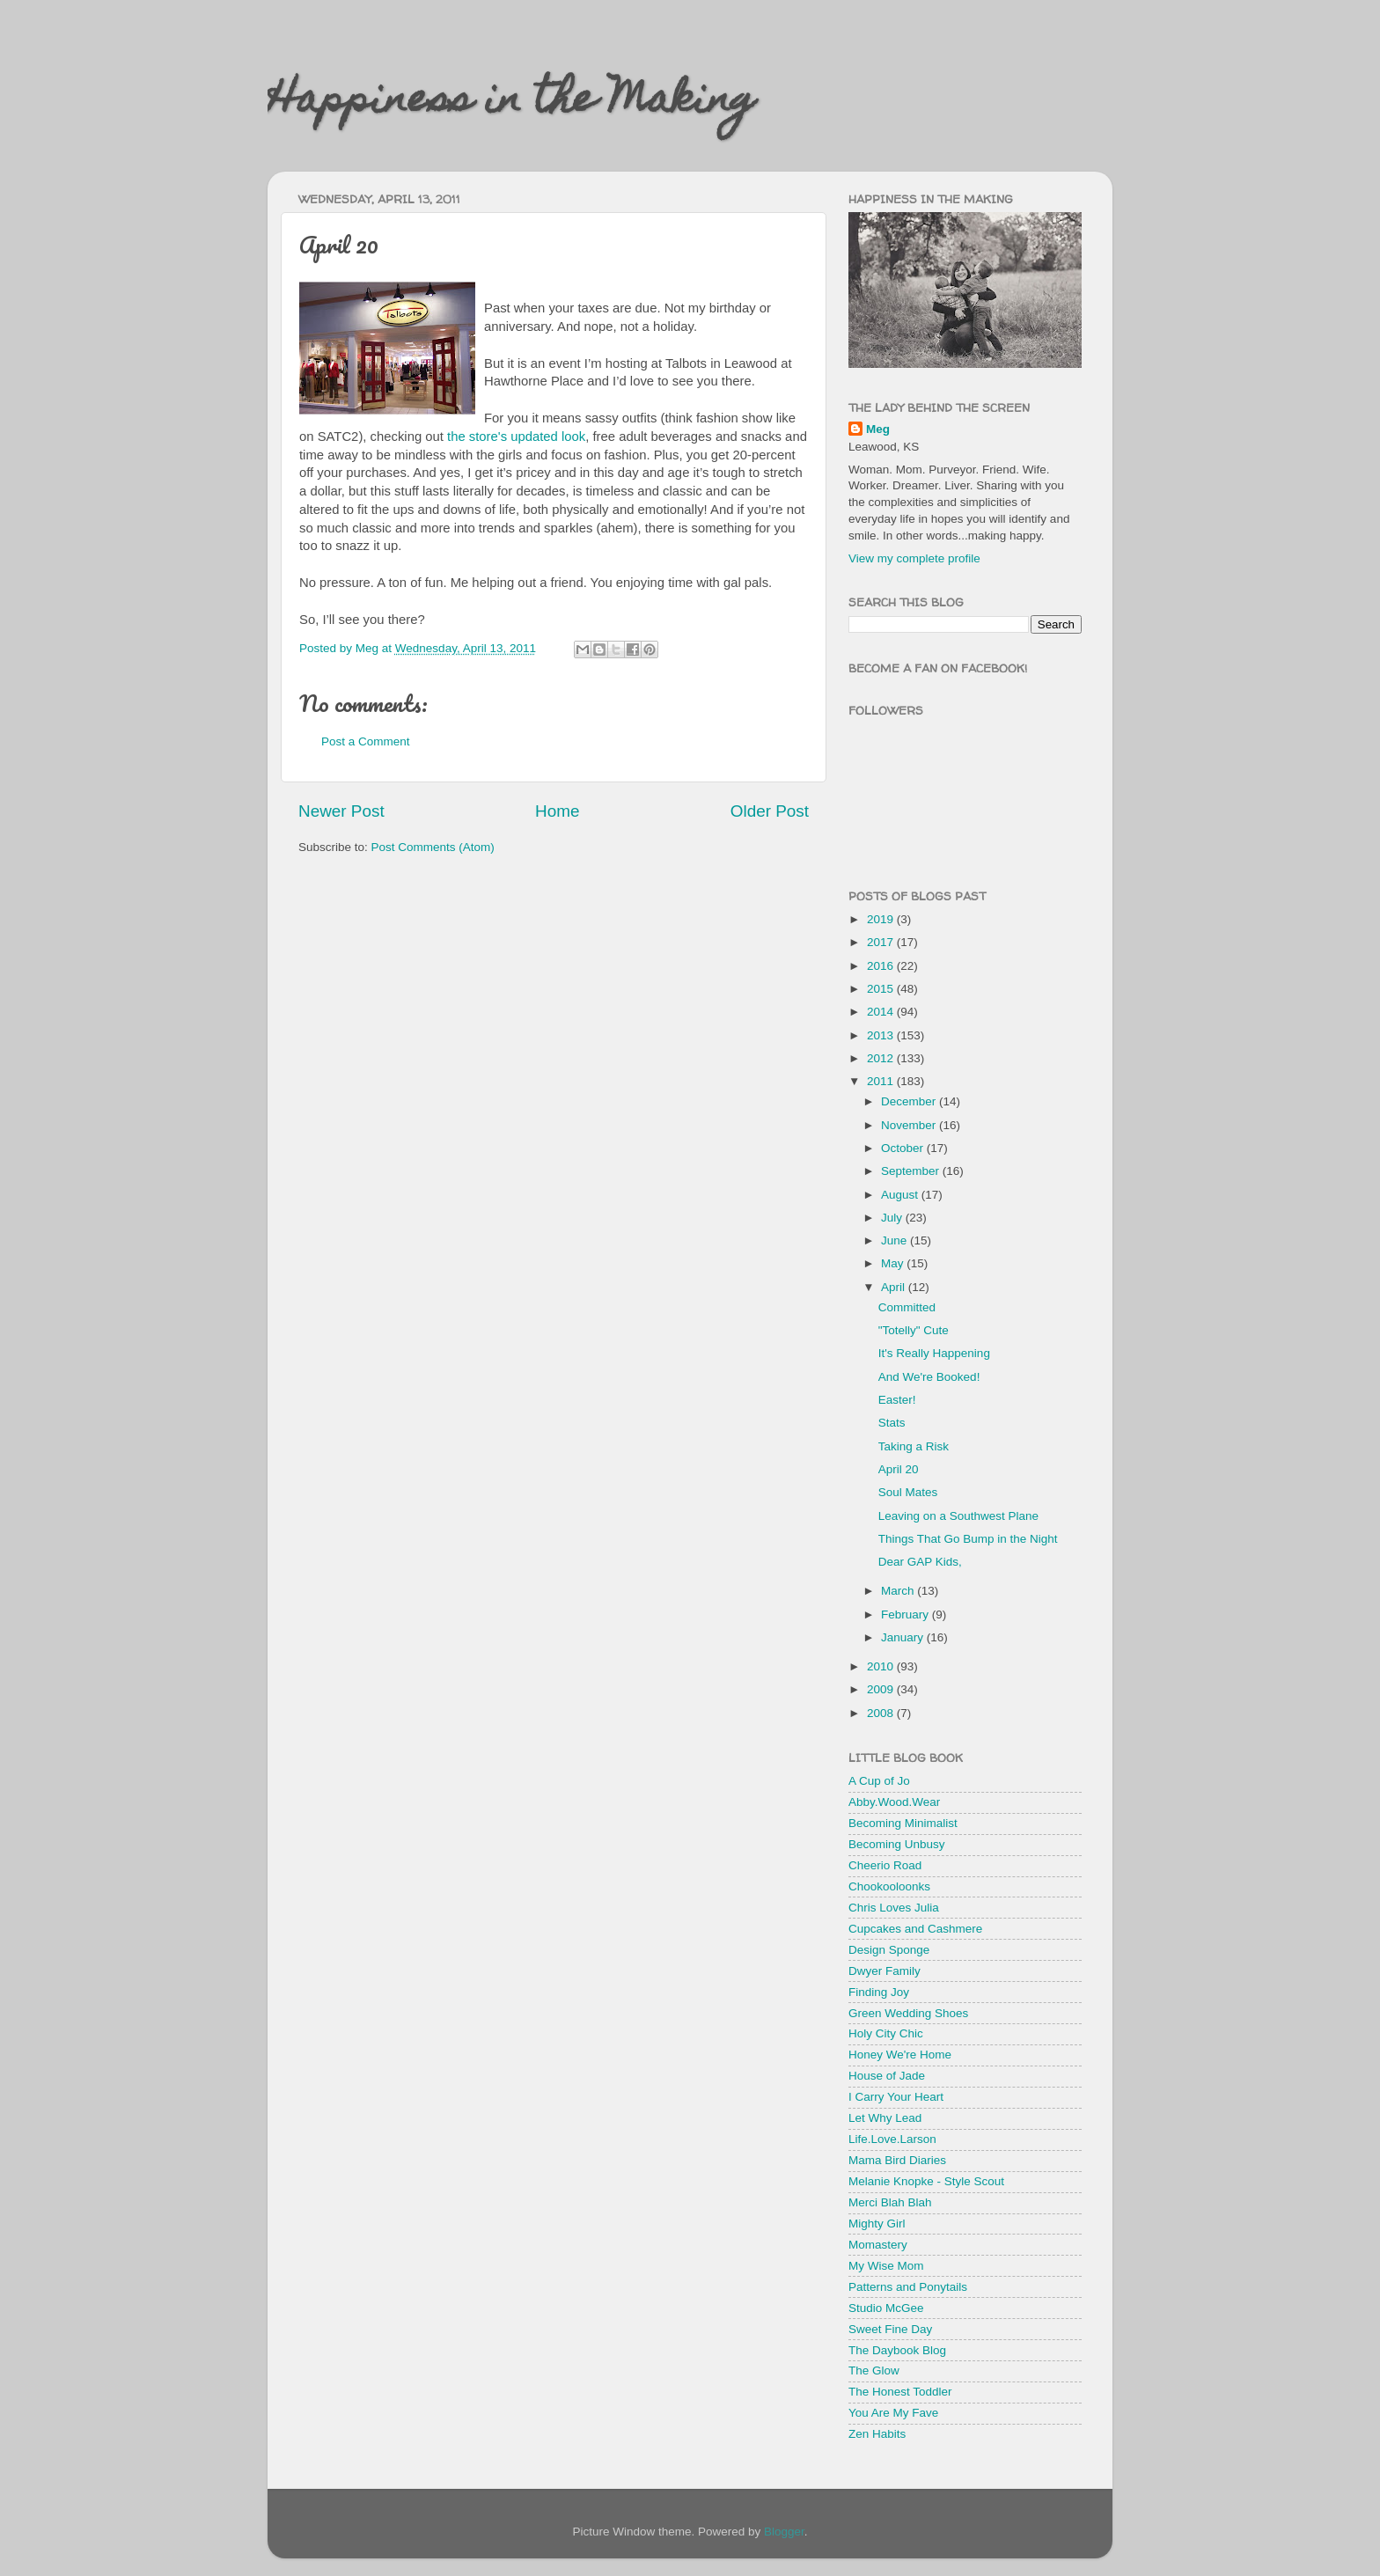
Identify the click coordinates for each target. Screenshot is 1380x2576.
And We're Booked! (929, 1376)
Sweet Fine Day (890, 2329)
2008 (882, 1713)
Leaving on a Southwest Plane (958, 1516)
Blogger (784, 2531)
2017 (882, 942)
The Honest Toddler (900, 2391)
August (901, 1194)
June (895, 1240)
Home (557, 811)
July (893, 1217)
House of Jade (886, 2075)
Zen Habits (877, 2433)
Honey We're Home (899, 2054)
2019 (882, 919)
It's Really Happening (934, 1353)
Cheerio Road (884, 1865)
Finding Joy (878, 1992)
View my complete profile (914, 558)
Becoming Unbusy (896, 1844)
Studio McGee (886, 2308)
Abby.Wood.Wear (894, 1802)
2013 (882, 1035)
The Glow (873, 2370)
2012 (882, 1058)
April (894, 1287)
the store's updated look (516, 436)
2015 (882, 988)
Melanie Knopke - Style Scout (926, 2181)
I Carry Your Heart (895, 2096)
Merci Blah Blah (890, 2202)
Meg (878, 429)
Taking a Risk (913, 1446)
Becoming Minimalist (903, 1823)
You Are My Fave (893, 2412)
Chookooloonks (889, 1886)
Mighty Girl (877, 2223)
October (904, 1148)
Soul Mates (908, 1492)
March (899, 1590)
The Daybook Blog (897, 2350)
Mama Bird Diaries (897, 2160)
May (894, 1263)
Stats (892, 1422)
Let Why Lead (884, 2118)
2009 (882, 1689)
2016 (882, 965)
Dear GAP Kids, (920, 1561)
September (912, 1171)
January (904, 1637)
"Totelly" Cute (913, 1330)
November (910, 1125)
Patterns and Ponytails (907, 2286)
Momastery (877, 2244)
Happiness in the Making (511, 103)
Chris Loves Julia (893, 1907)
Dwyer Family (884, 1971)
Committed (907, 1307)
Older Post (769, 811)
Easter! (897, 1399)
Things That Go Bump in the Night (968, 1538)
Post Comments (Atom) (433, 847)
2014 (882, 1011)
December (910, 1101)
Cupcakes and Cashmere (915, 1928)
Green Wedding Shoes (908, 2013)
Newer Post (341, 811)
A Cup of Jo (879, 1780)
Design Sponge (888, 1949)
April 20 (898, 1469)
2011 (882, 1081)
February (906, 1614)
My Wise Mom (886, 2265)
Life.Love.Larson (892, 2139)
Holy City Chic (885, 2033)
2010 (882, 1666)
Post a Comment (365, 741)
